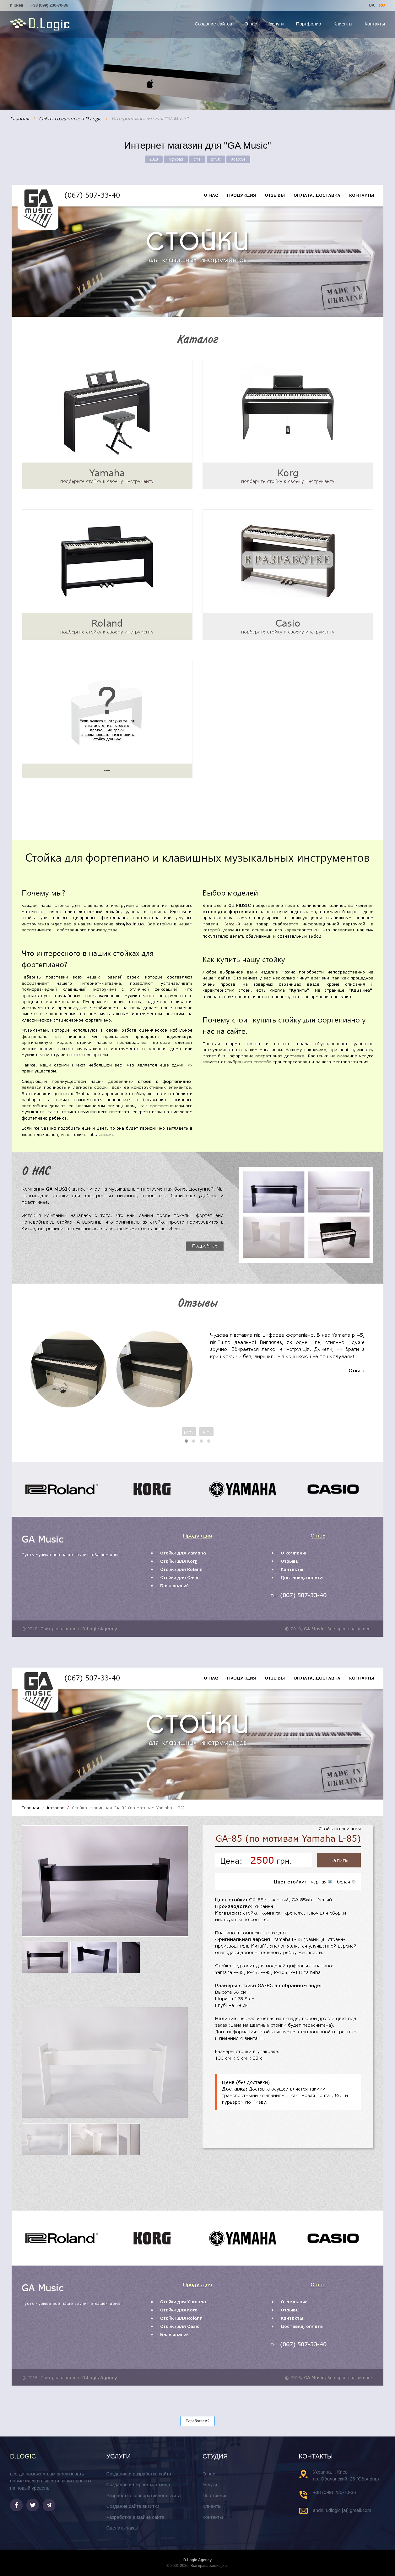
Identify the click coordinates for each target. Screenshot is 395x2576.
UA (371, 5)
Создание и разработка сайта (138, 2473)
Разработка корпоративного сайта (143, 2495)
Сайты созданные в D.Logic (70, 118)
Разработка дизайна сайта (135, 2517)
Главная (19, 118)
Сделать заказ (122, 2527)
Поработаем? (197, 2421)
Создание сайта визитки (132, 2506)
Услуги (276, 23)
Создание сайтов (213, 23)
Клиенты (342, 23)
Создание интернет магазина (138, 2484)
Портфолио (308, 23)
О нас (250, 23)
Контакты (375, 23)
